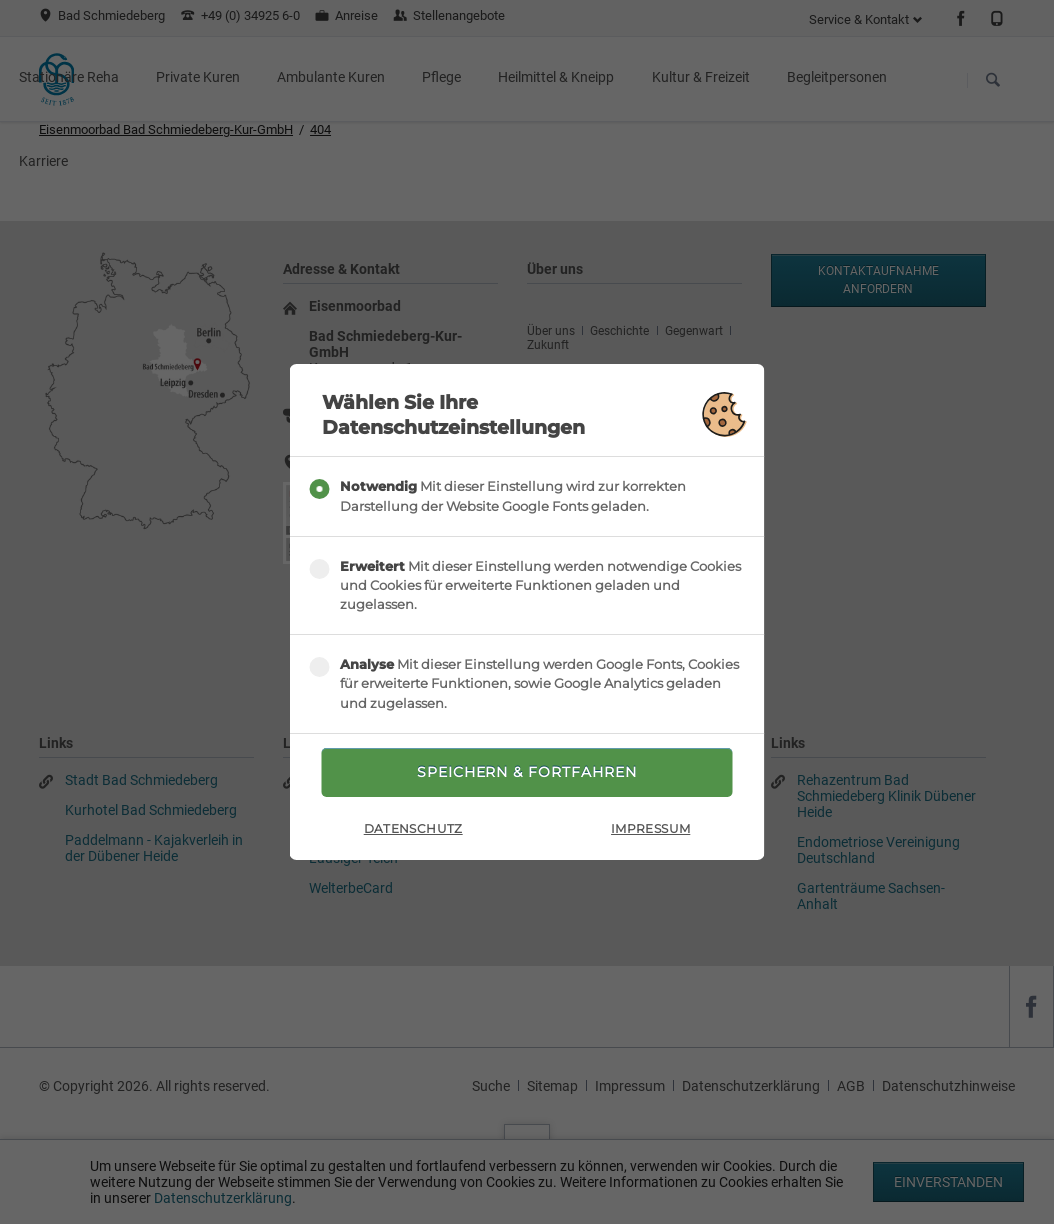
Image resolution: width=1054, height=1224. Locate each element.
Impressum (650, 828)
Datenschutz (413, 828)
